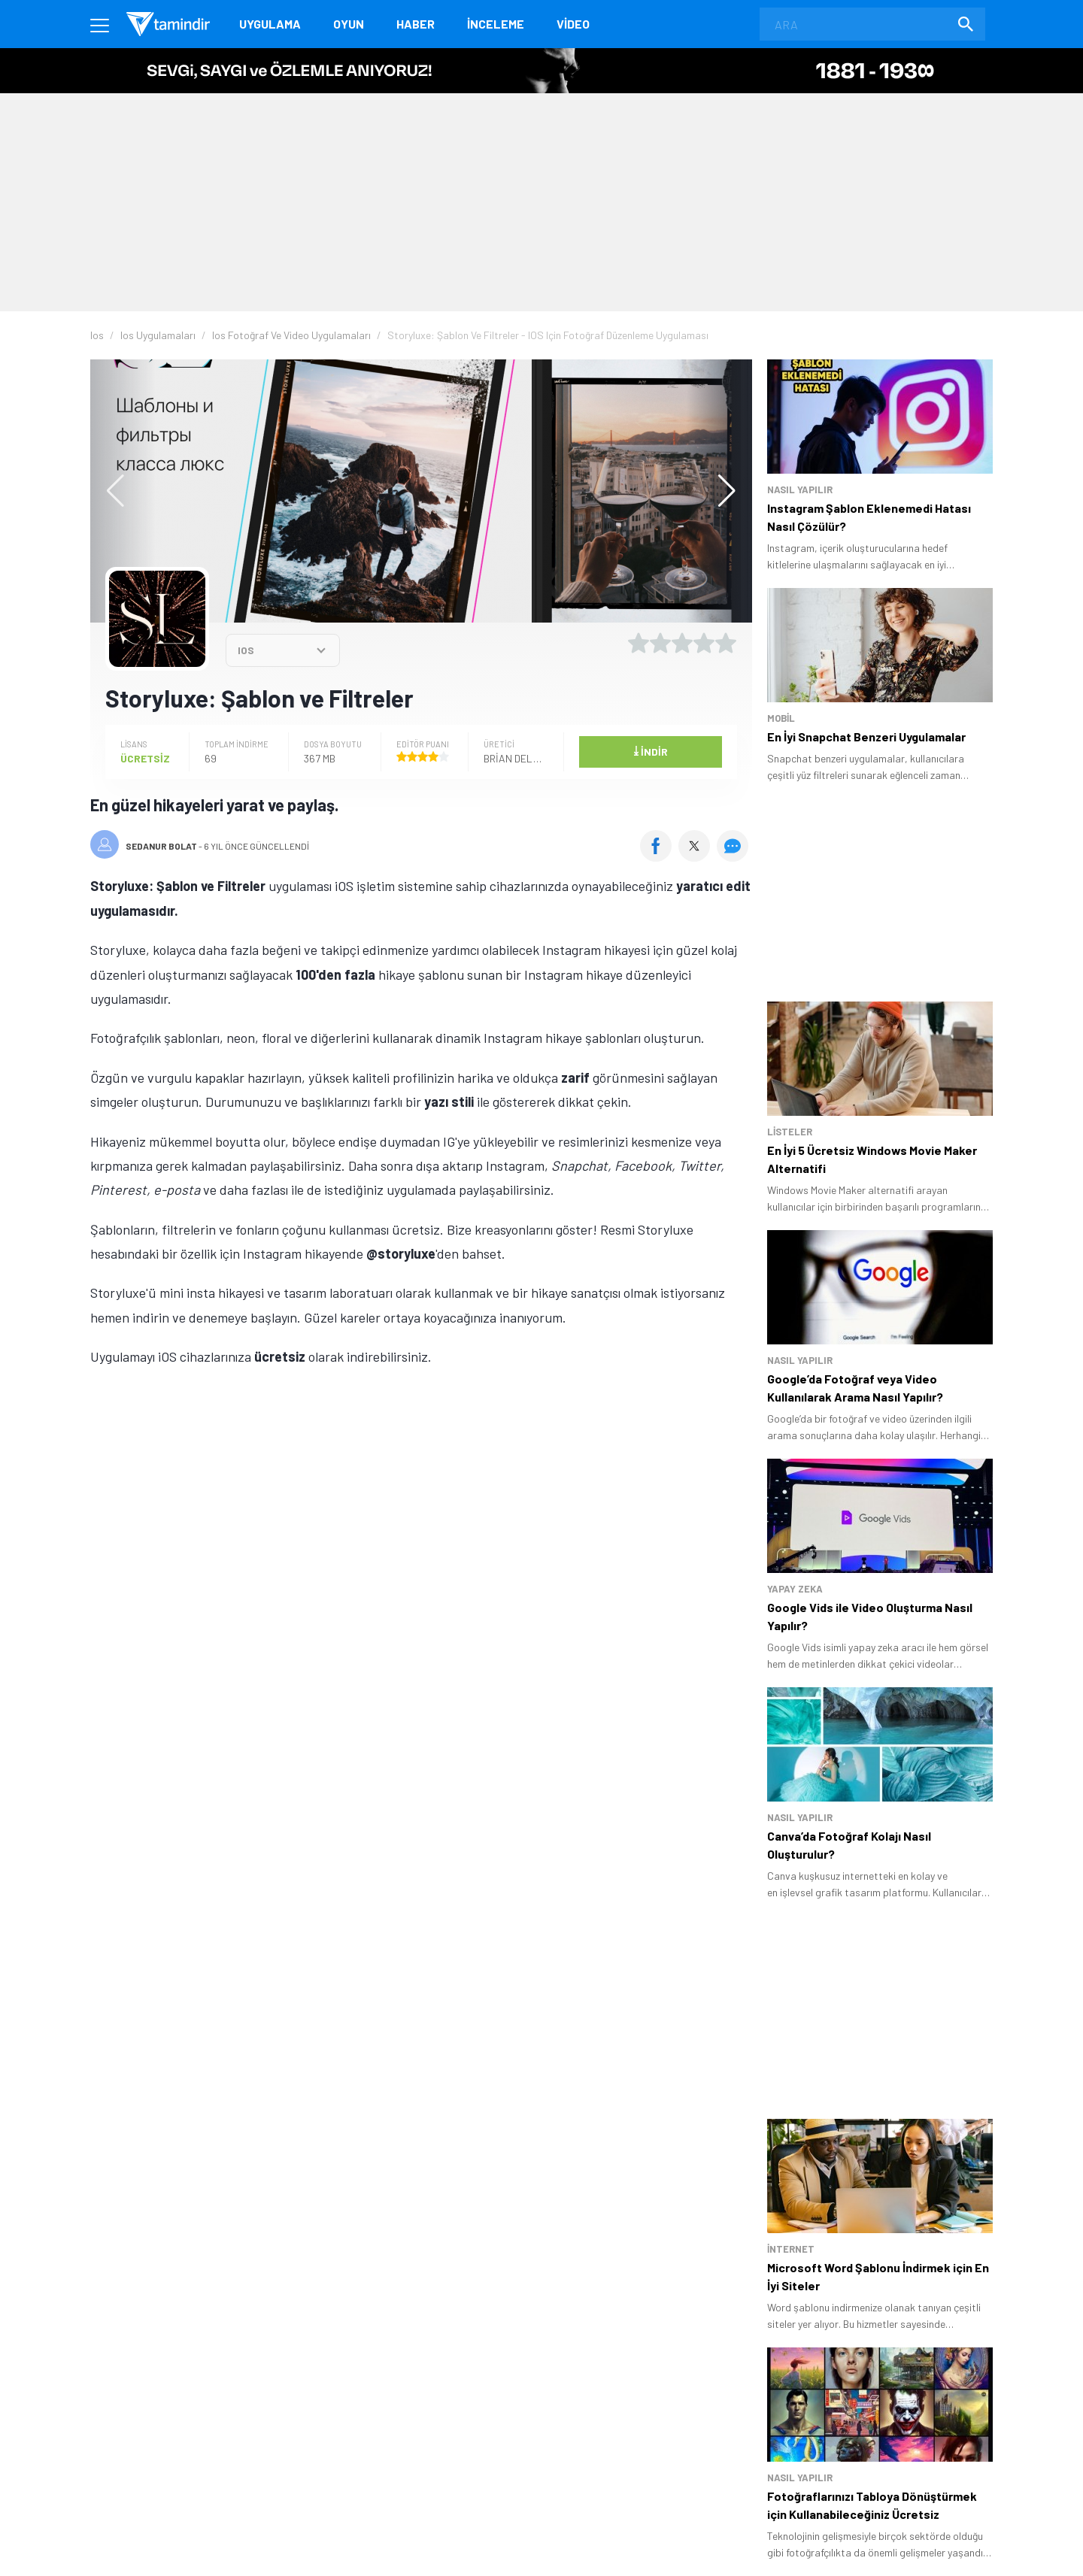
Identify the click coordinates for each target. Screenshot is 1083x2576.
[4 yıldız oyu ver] (703, 642)
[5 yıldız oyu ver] (725, 642)
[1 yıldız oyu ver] (638, 642)
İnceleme (495, 24)
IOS (246, 650)
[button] (719, 491)
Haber (415, 24)
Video (573, 24)
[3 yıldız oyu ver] (682, 642)
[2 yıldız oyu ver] (660, 642)
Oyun (348, 24)
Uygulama (270, 24)
